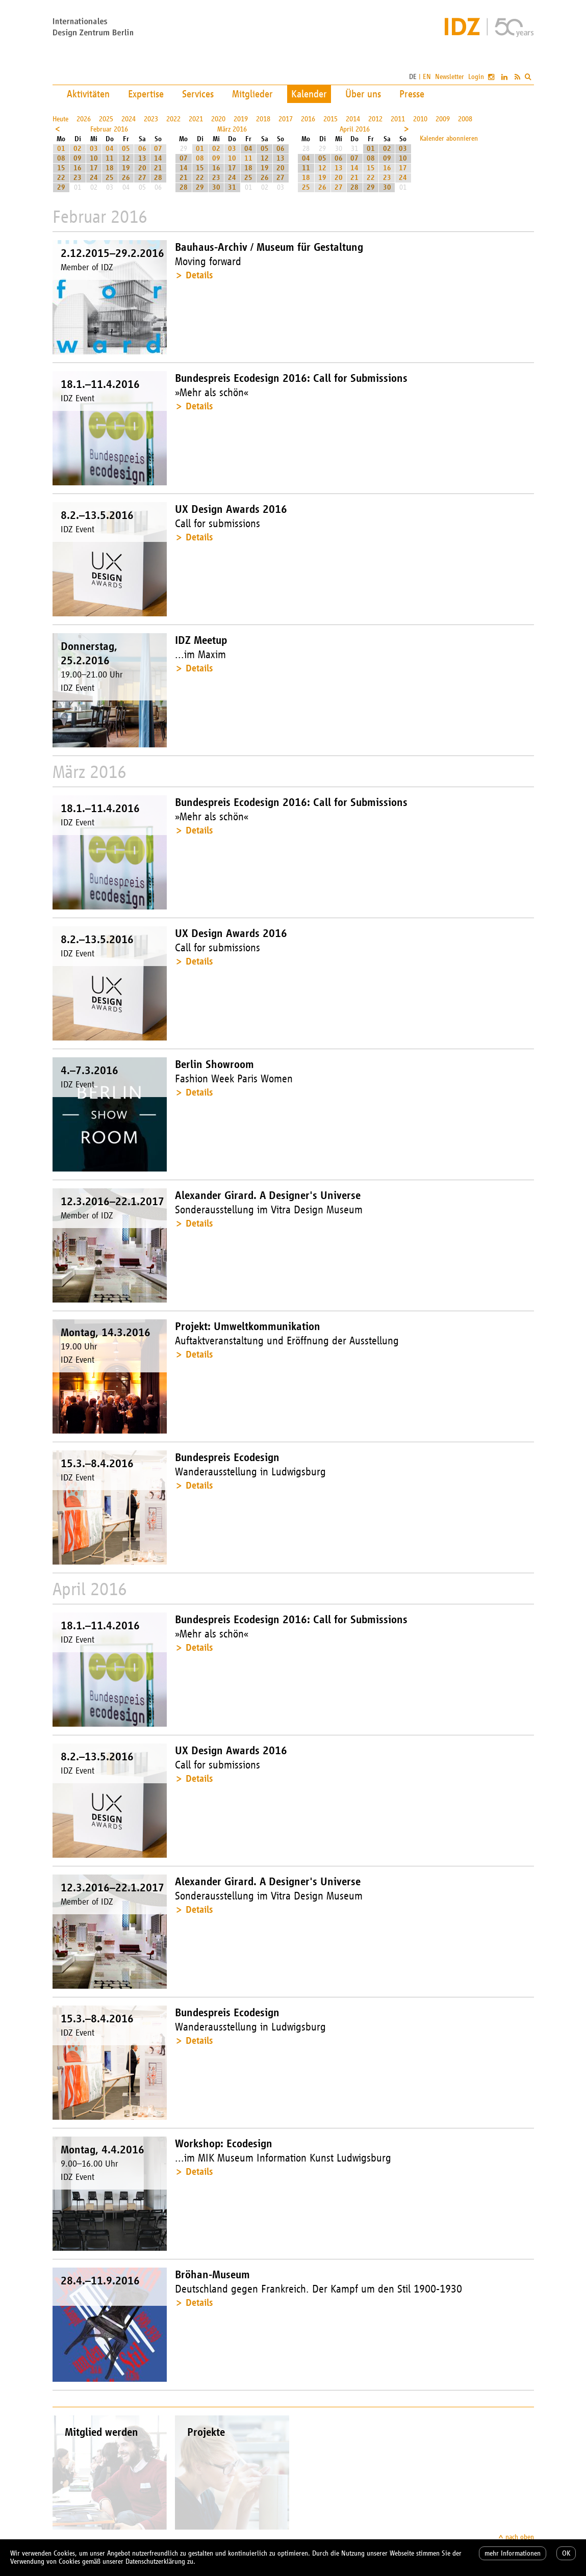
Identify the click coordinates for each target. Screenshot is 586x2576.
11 (110, 158)
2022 (173, 119)
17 (94, 168)
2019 (241, 119)
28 (158, 177)
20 (142, 168)
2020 (218, 119)
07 (158, 148)
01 (61, 148)
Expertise (146, 93)
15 (61, 168)
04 (110, 148)
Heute (60, 119)
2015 (330, 119)
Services (198, 93)
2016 (308, 119)
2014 (353, 119)
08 (61, 158)
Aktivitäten (88, 93)
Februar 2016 (109, 129)
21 (158, 168)
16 (77, 168)
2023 (151, 119)
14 (158, 158)
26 (126, 177)
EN (427, 77)
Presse (411, 93)
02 (77, 148)
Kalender (309, 93)
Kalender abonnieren (449, 138)
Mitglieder (252, 93)
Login (476, 77)
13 (142, 158)
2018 (263, 119)
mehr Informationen (513, 2553)
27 (142, 177)
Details (199, 275)
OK (566, 2553)
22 (61, 177)
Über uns (363, 93)
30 (216, 187)
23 (77, 177)
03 (94, 148)
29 (61, 187)
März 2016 (232, 129)
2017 (285, 119)
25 (110, 177)
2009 (443, 119)
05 (126, 148)
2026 (84, 119)
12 (126, 158)
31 (232, 187)
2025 (106, 119)
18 (110, 168)
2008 (465, 119)
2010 (420, 119)
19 (126, 168)
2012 (375, 119)
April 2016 (355, 129)
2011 (398, 119)
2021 (196, 119)
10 (94, 158)
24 (94, 177)
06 (142, 148)
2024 (128, 119)
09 (77, 158)
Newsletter (449, 77)
